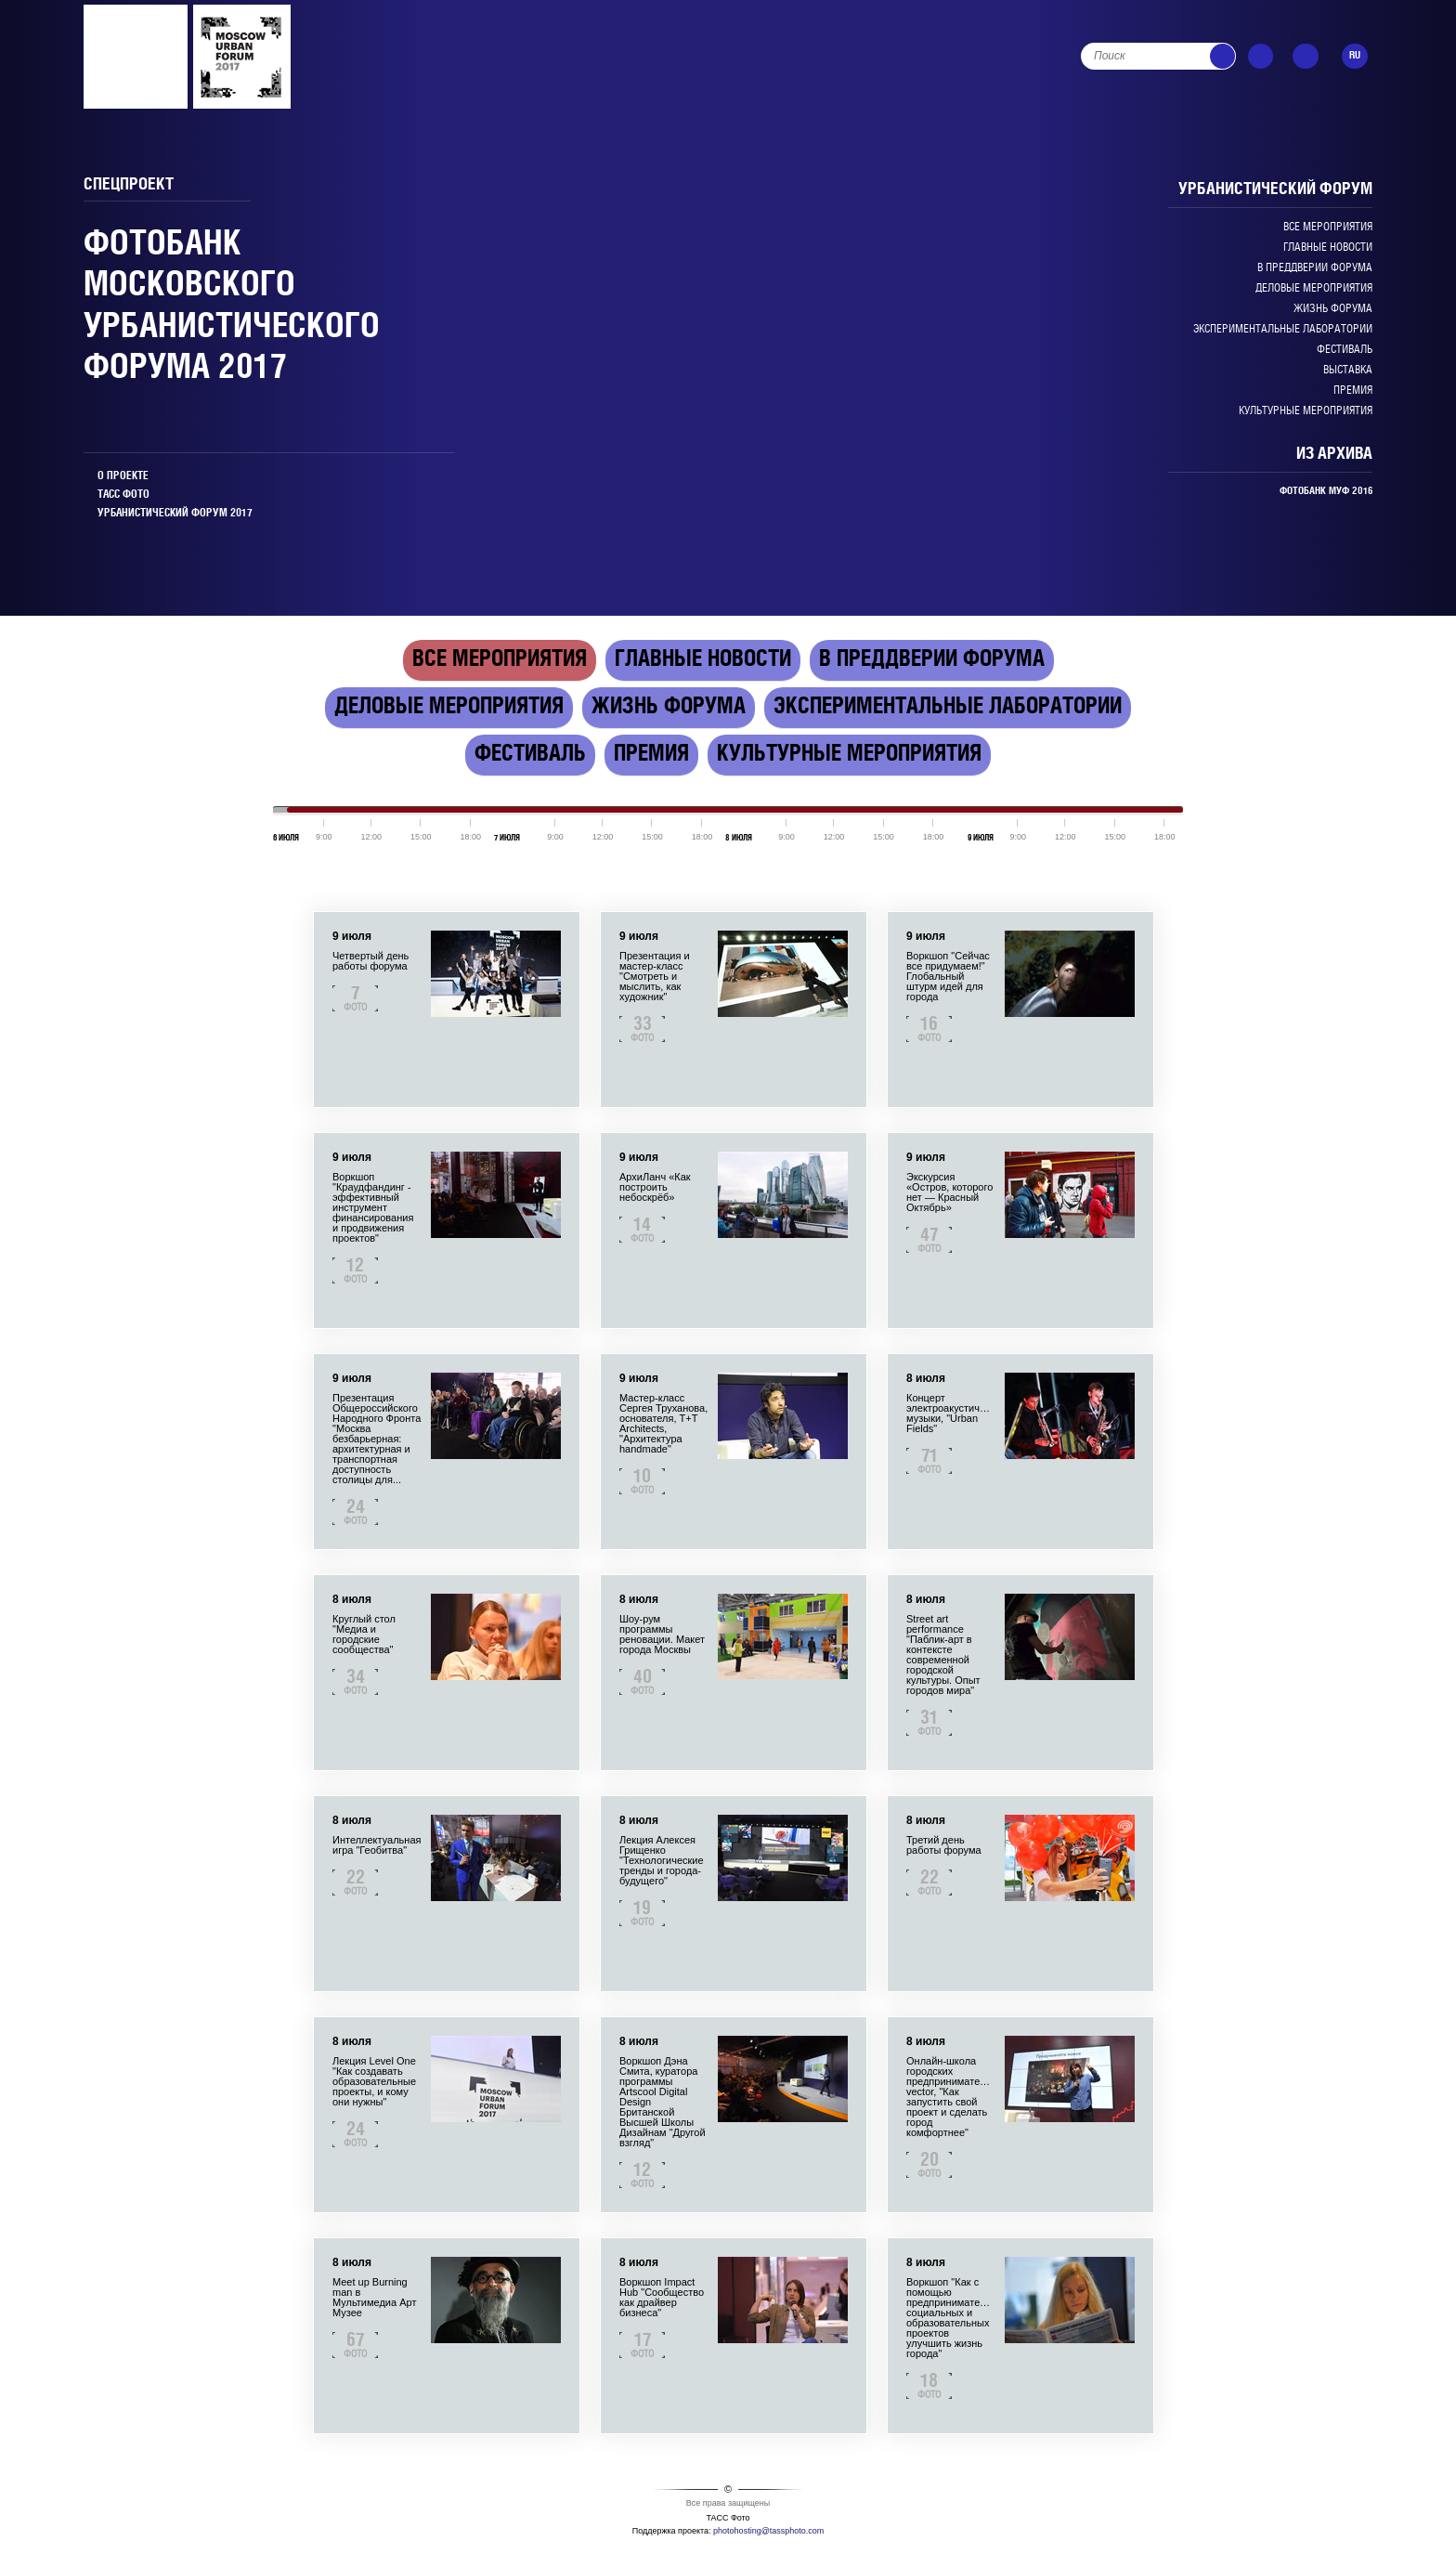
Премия (1352, 390)
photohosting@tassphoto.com (768, 2530)
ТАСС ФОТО (124, 494)
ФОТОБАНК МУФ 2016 (1326, 491)
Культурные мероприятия (1305, 411)
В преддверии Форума (1314, 268)
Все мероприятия (1327, 227)
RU (1354, 55)
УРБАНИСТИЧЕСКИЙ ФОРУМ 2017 (175, 513)
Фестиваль (1344, 350)
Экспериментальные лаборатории (1282, 329)
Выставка (1347, 370)
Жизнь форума (1333, 309)
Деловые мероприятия (1313, 288)
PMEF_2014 (242, 57)
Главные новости (1327, 247)
